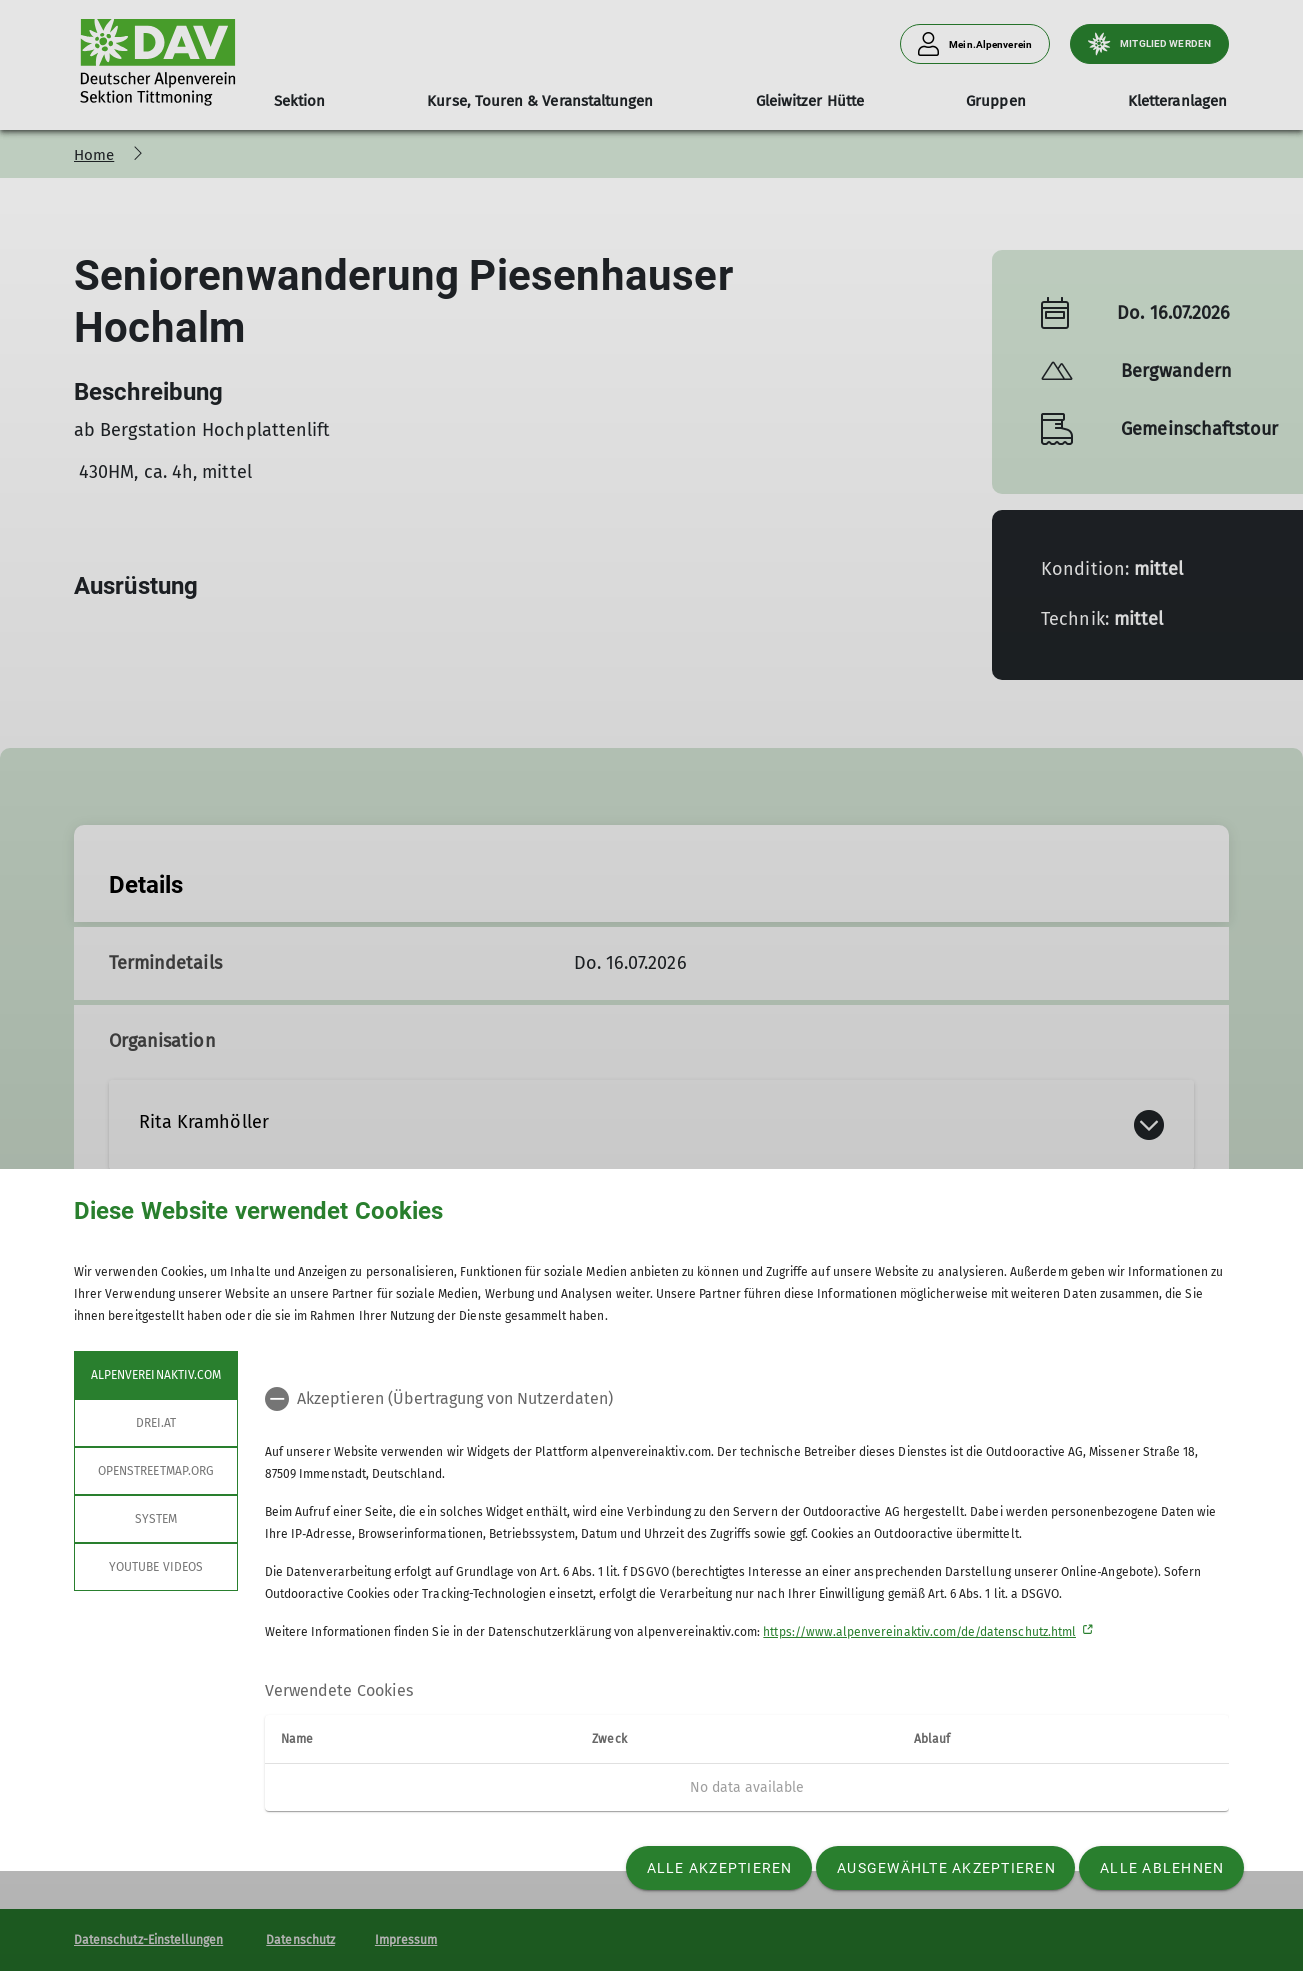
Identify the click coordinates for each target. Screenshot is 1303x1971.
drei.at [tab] (156, 1423)
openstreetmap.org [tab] (156, 1471)
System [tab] (156, 1519)
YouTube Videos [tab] (156, 1567)
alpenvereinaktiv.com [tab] (156, 1375)
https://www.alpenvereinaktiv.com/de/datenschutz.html (919, 1632)
